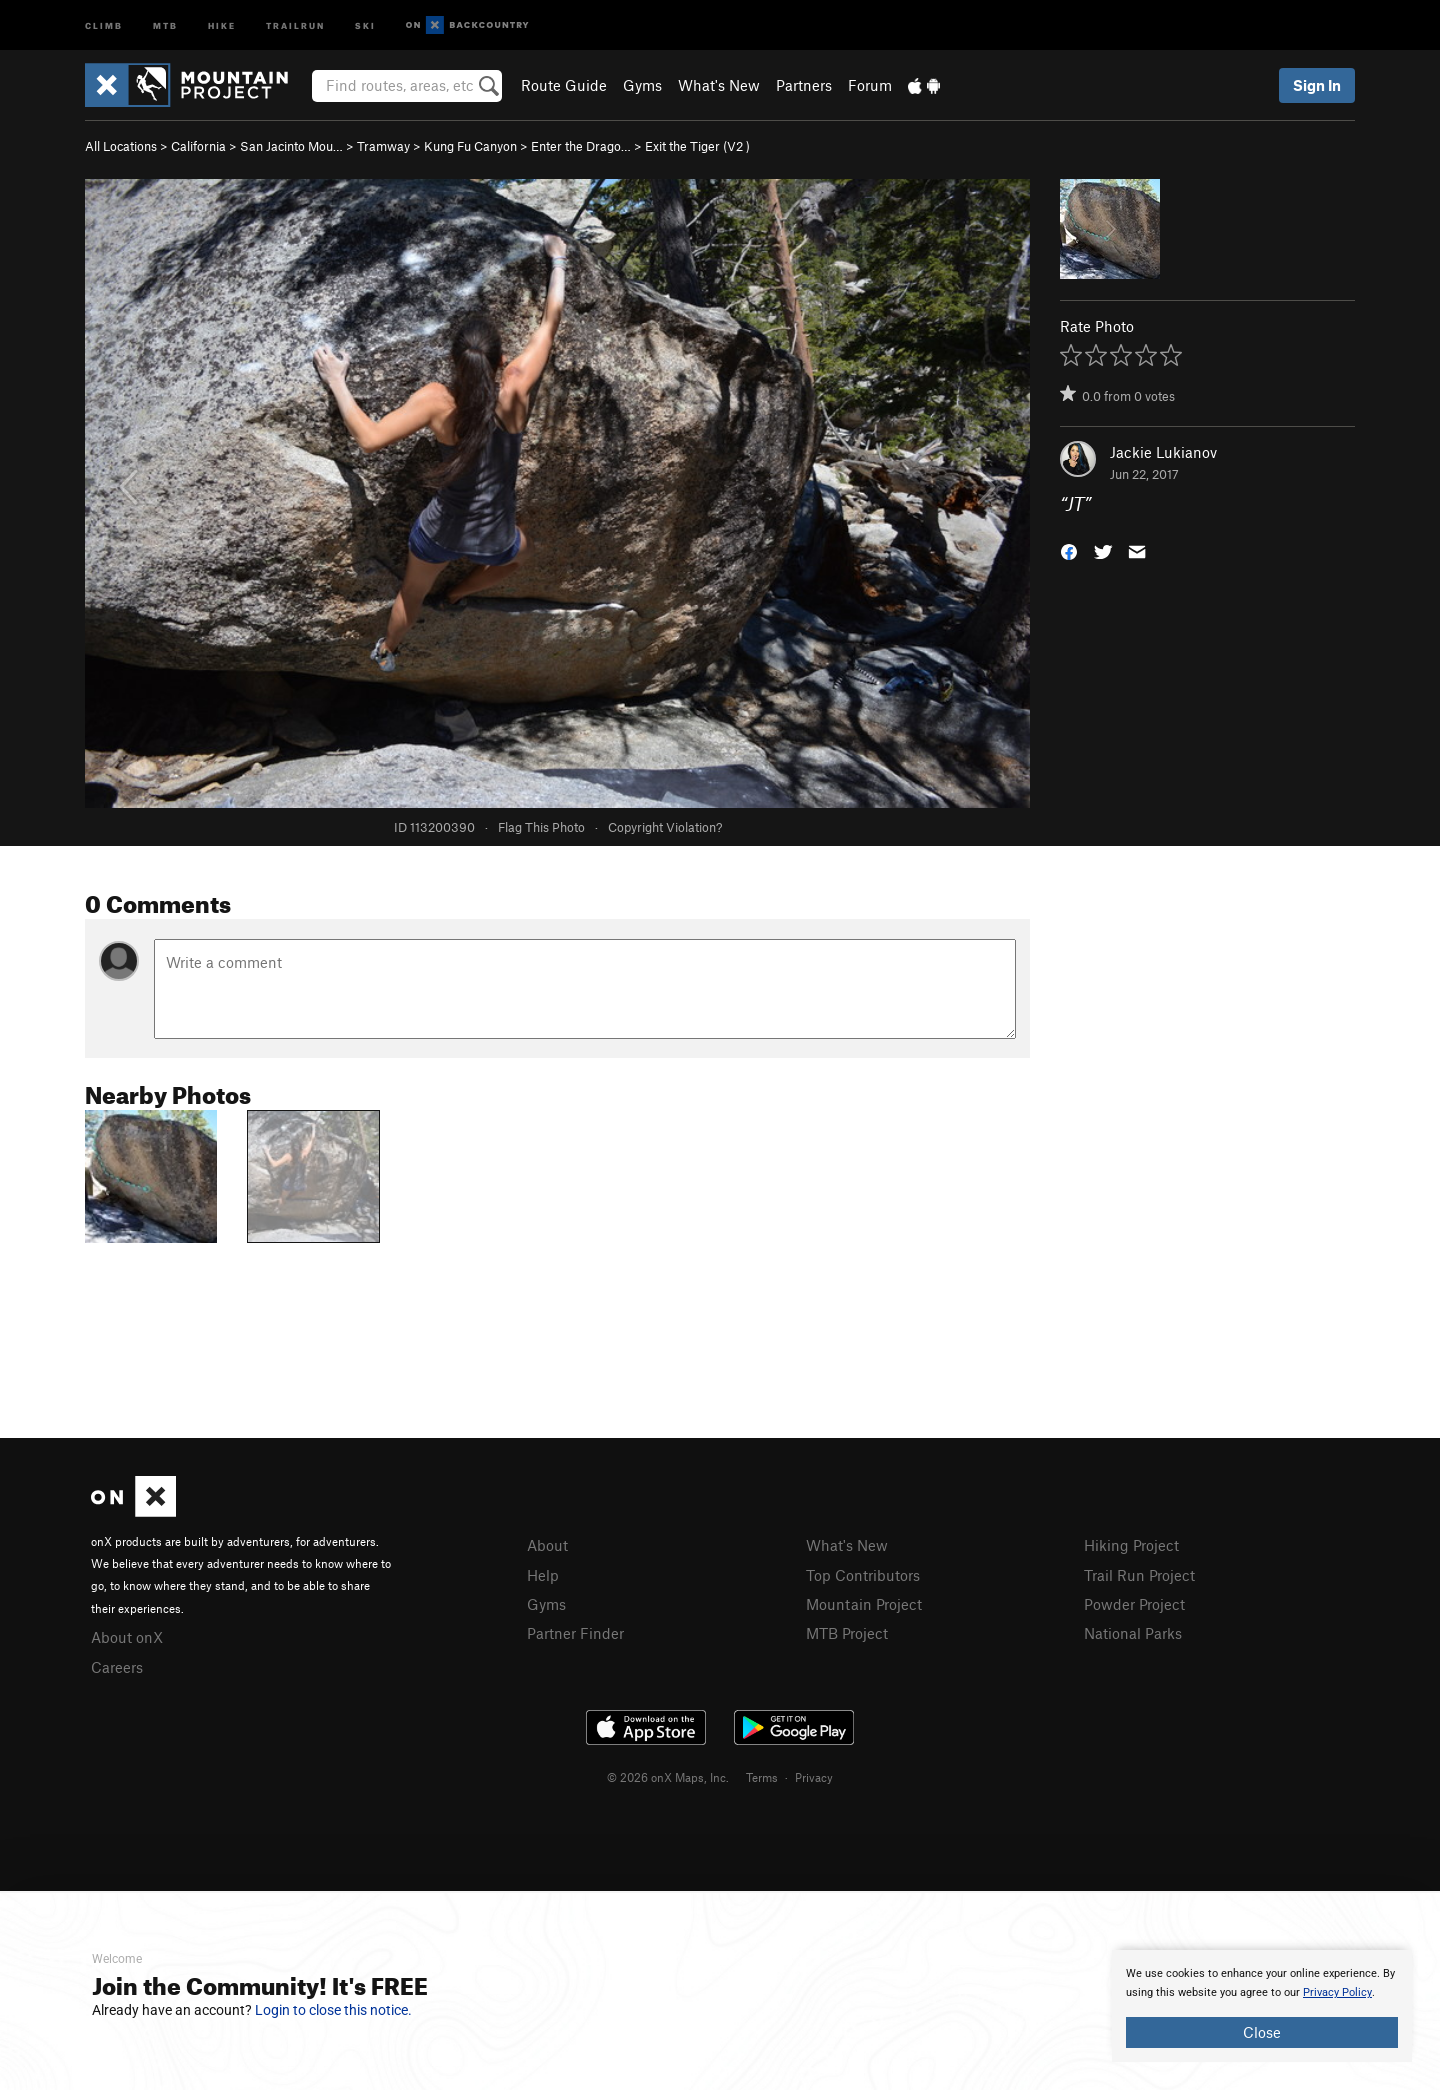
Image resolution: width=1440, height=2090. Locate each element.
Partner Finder (575, 1633)
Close (1262, 2032)
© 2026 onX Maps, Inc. (668, 1777)
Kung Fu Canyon (470, 146)
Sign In (1317, 85)
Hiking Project (1131, 1545)
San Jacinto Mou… (291, 146)
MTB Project (847, 1633)
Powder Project (1134, 1604)
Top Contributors (863, 1575)
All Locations (121, 146)
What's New (719, 85)
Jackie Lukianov (1163, 452)
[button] (1069, 550)
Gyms (642, 85)
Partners (804, 85)
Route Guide (564, 85)
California (198, 146)
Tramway (383, 146)
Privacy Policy (1337, 1992)
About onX (127, 1637)
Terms (762, 1777)
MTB (165, 24)
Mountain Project (864, 1604)
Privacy (814, 1777)
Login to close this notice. (333, 2010)
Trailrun (295, 24)
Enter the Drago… (581, 146)
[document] (1262, 2006)
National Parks (1133, 1633)
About (547, 1545)
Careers (117, 1667)
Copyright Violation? (665, 827)
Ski (365, 24)
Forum (870, 85)
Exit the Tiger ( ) (697, 146)
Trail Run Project (1139, 1575)
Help (543, 1575)
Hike (222, 24)
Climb (104, 24)
